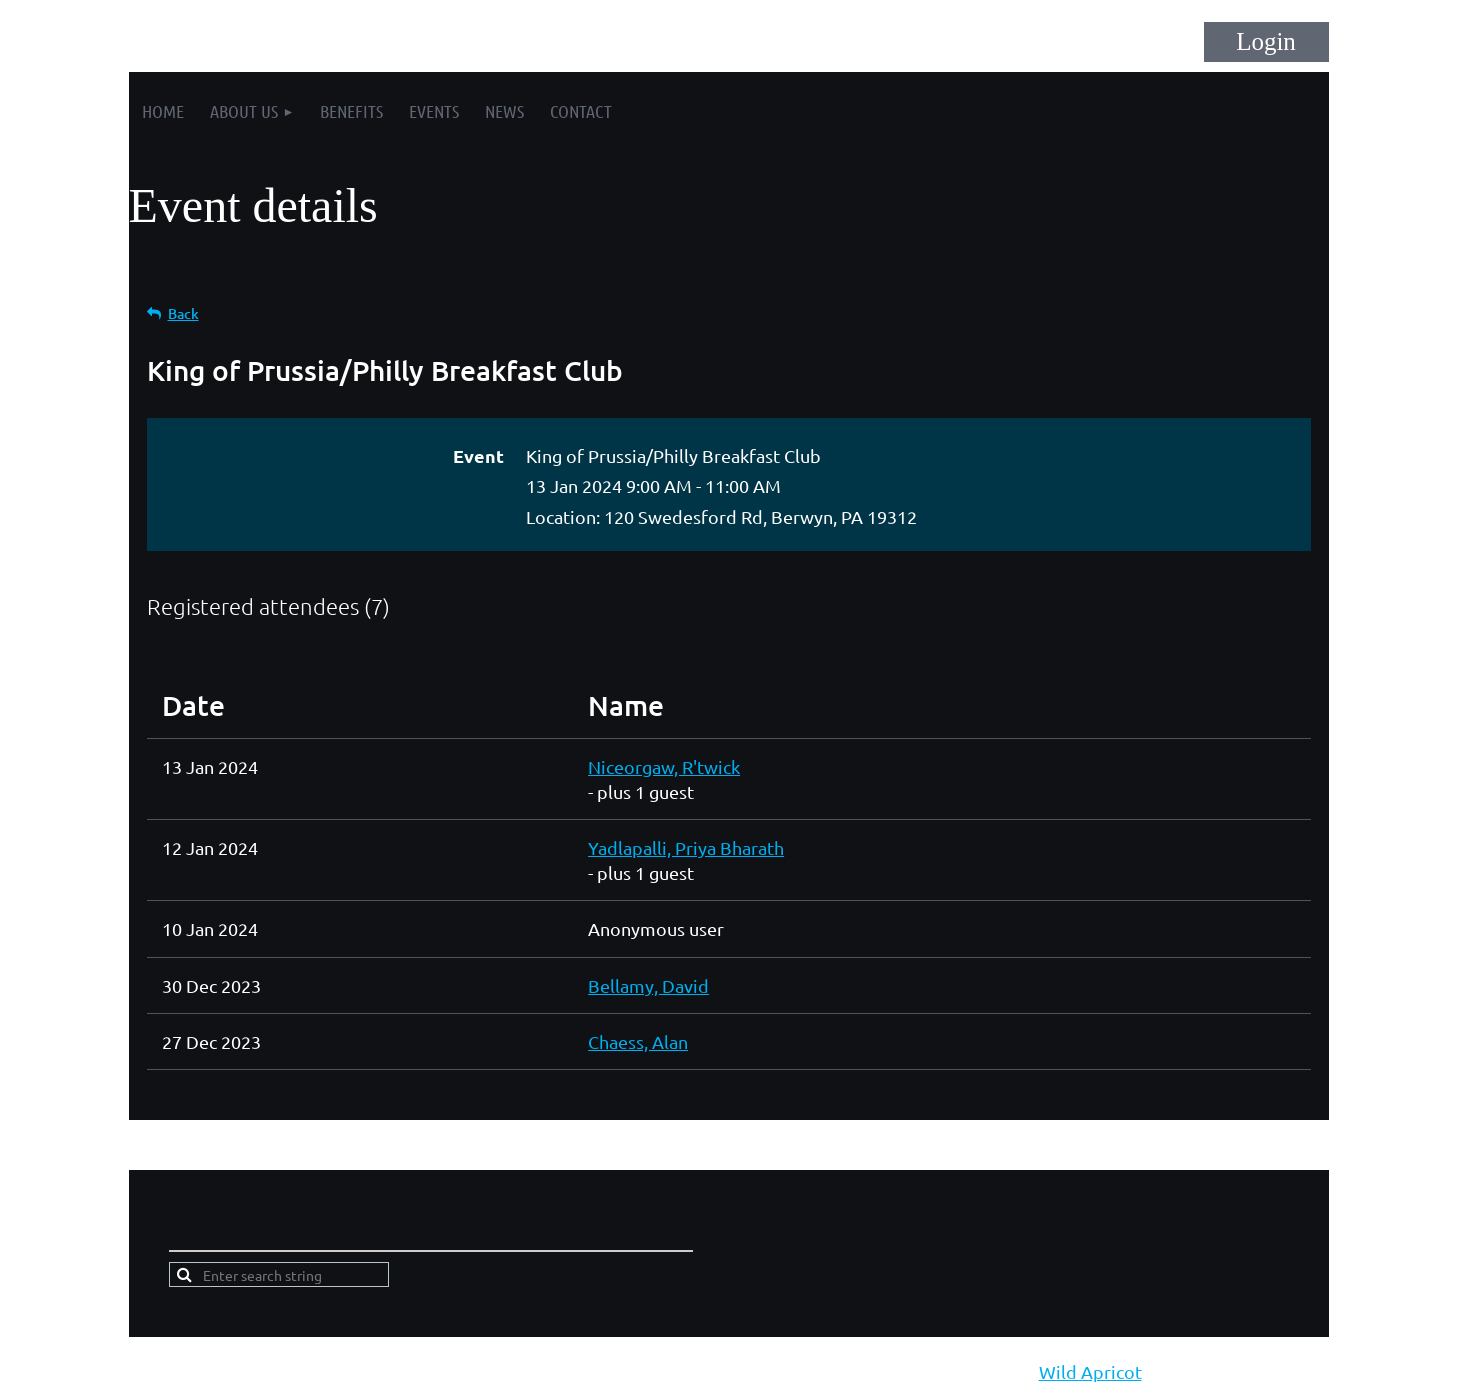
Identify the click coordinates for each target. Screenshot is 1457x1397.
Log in (1266, 42)
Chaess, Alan (638, 1041)
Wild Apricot (1090, 1371)
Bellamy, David (648, 985)
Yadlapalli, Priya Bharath (686, 847)
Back (183, 313)
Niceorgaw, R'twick (664, 766)
